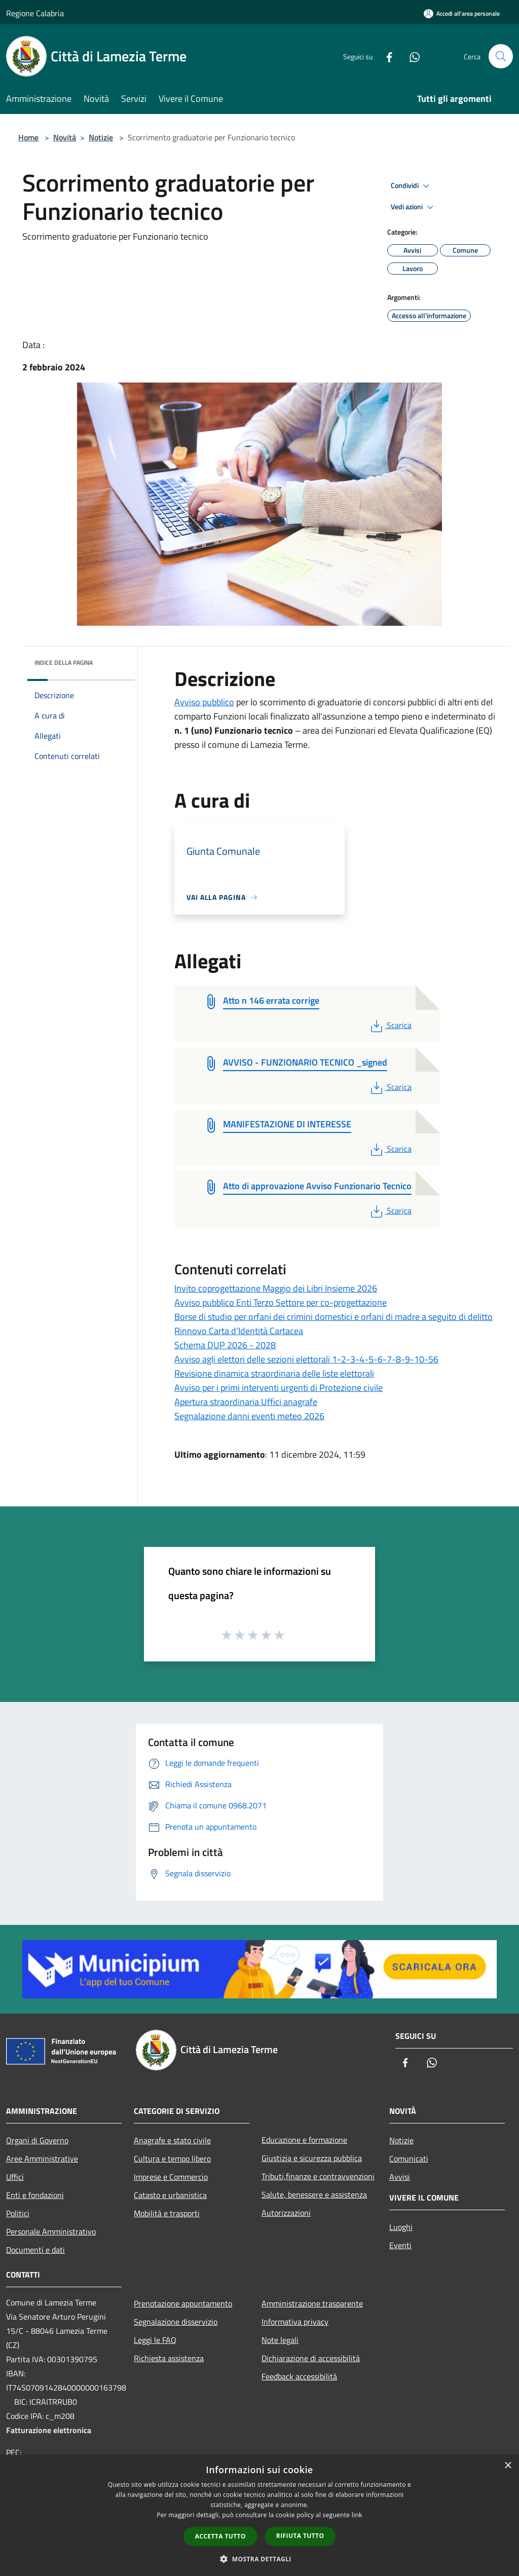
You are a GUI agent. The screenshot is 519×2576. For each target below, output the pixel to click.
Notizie (101, 137)
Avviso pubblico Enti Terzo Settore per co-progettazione (280, 1302)
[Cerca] (501, 56)
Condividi (411, 186)
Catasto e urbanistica (170, 2195)
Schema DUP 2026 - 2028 (225, 1345)
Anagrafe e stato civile (172, 2140)
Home (28, 137)
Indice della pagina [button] (63, 662)
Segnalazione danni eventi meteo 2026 (249, 1416)
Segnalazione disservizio (175, 2322)
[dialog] (259, 2515)
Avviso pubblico (204, 702)
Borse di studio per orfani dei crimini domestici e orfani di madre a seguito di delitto (333, 1316)
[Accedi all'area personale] (462, 13)
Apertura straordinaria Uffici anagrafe (245, 1402)
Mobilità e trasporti (167, 2213)
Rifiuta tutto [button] (300, 2535)
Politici (17, 2213)
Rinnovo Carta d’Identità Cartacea (238, 1331)
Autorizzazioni (286, 2213)
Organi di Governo (37, 2140)
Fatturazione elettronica (48, 2430)
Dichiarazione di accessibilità (311, 2358)
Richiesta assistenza (169, 2358)
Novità (64, 137)
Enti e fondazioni (35, 2195)
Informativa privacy (295, 2322)
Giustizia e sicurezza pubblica (312, 2158)
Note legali (280, 2340)
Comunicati (408, 2158)
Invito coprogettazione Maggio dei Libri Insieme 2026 (275, 1288)
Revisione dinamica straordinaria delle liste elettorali (274, 1373)
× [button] (507, 2466)
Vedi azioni (413, 207)
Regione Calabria (35, 13)
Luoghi (401, 2227)
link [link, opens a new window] (357, 2515)
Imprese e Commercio (171, 2177)
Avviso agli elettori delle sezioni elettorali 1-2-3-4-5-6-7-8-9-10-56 (306, 1359)
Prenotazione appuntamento (183, 2303)
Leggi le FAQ (155, 2340)
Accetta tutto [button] (220, 2536)
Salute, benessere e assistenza (314, 2194)
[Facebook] (385, 56)
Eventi (400, 2245)
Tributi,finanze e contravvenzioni (318, 2176)
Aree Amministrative (42, 2158)
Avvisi (399, 2177)
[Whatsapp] (410, 56)
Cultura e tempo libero (172, 2158)
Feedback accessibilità (299, 2376)
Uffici (15, 2177)
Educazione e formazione (304, 2140)
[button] (259, 2559)
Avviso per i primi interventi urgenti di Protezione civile (278, 1387)
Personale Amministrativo (51, 2231)
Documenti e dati (35, 2250)
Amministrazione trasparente (312, 2303)
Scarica (390, 1025)
